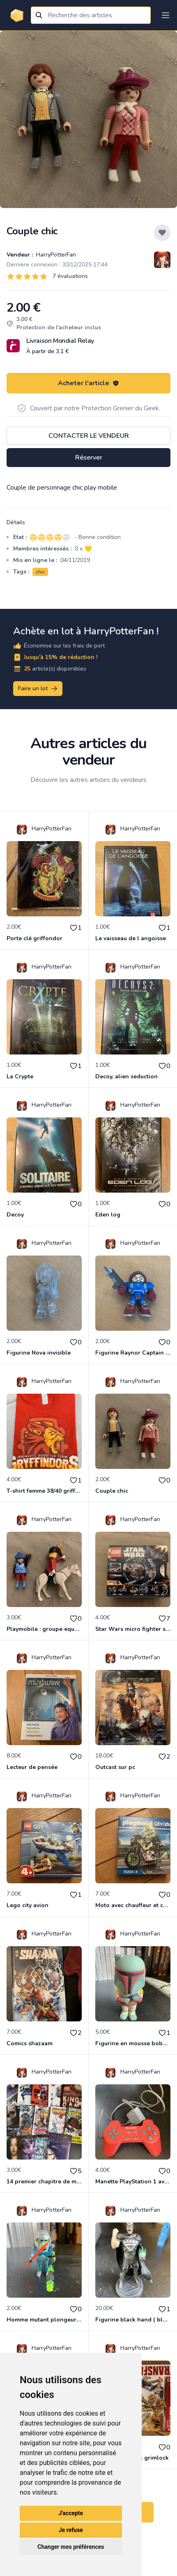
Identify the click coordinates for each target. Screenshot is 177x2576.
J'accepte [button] (71, 2513)
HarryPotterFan (55, 255)
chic (40, 572)
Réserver (88, 457)
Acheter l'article (88, 383)
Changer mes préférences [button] (70, 2547)
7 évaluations (70, 276)
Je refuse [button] (71, 2530)
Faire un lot (38, 688)
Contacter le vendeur (88, 435)
